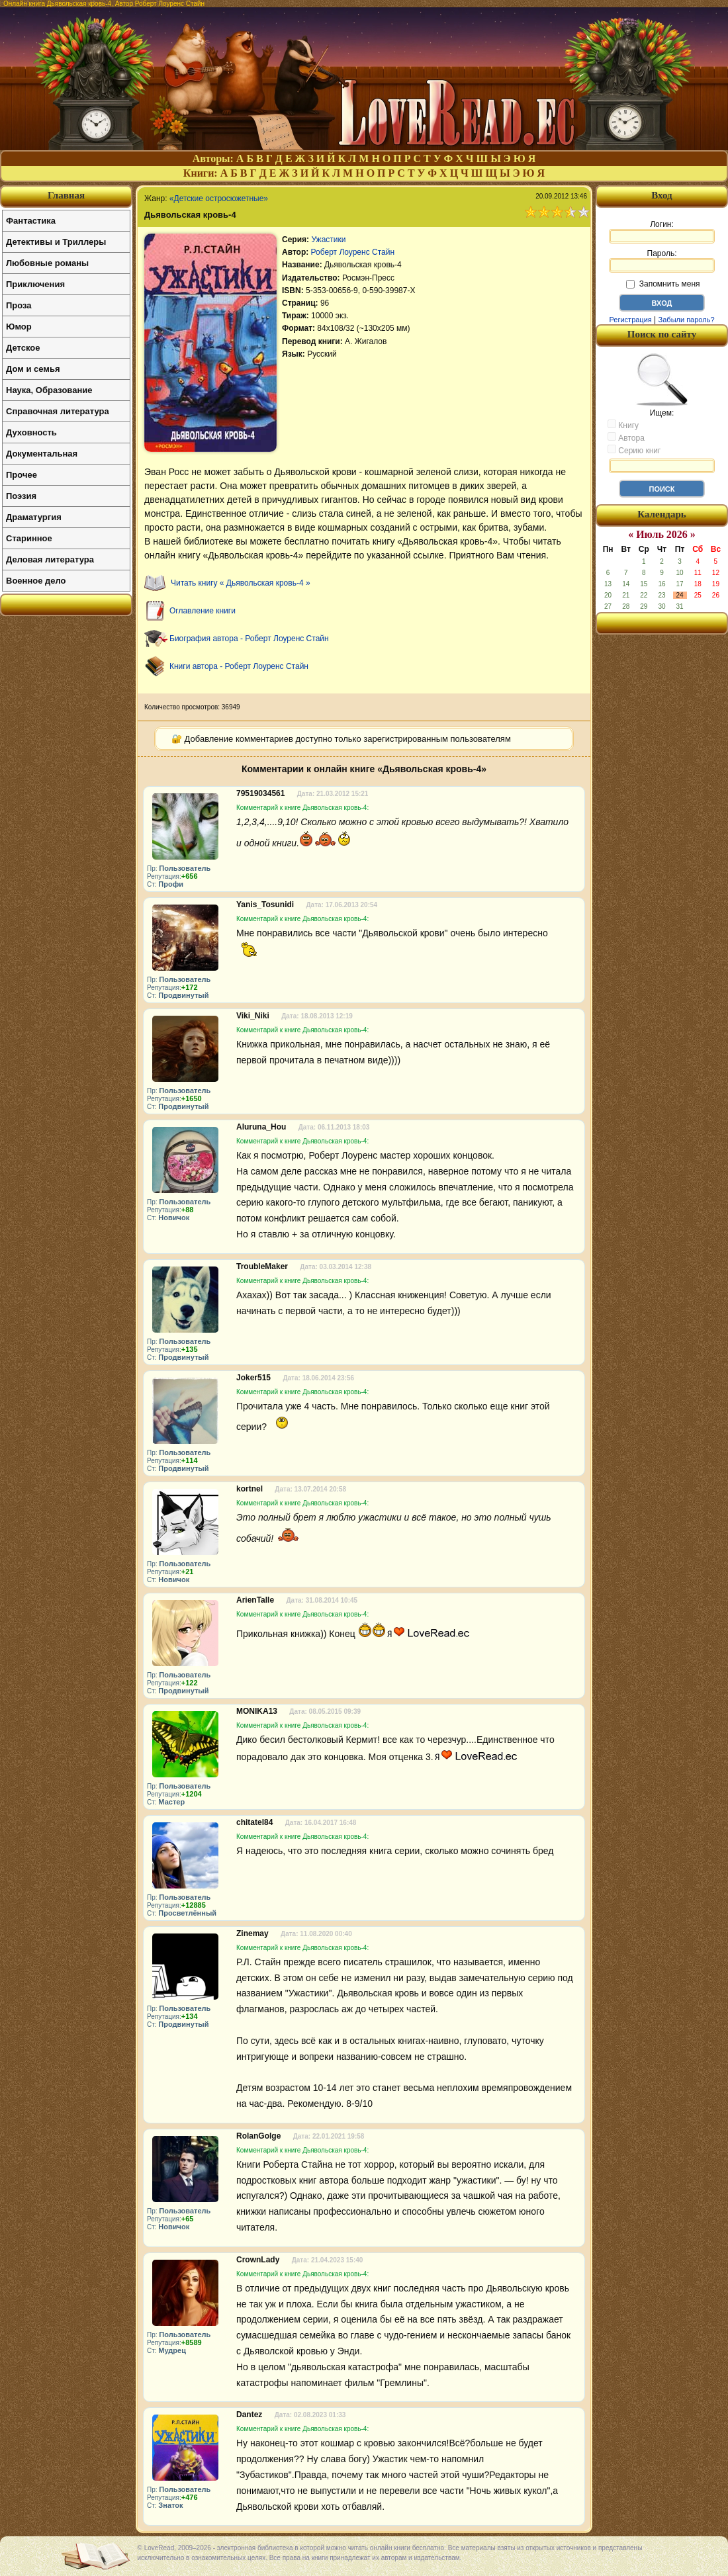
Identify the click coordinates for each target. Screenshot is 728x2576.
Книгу (623, 425)
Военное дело (36, 581)
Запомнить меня (663, 284)
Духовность (31, 432)
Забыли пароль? (687, 320)
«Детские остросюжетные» (218, 198)
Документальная (41, 454)
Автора (626, 437)
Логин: (662, 232)
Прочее (21, 475)
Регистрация (630, 320)
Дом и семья (33, 369)
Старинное (29, 538)
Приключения (35, 284)
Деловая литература (50, 559)
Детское (23, 348)
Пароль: (662, 261)
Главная (66, 195)
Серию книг (634, 450)
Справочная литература (57, 411)
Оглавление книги (202, 610)
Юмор (19, 327)
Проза (19, 305)
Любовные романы (47, 263)
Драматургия (34, 517)
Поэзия (21, 496)
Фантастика (31, 221)
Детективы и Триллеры (56, 242)
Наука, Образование (49, 390)
